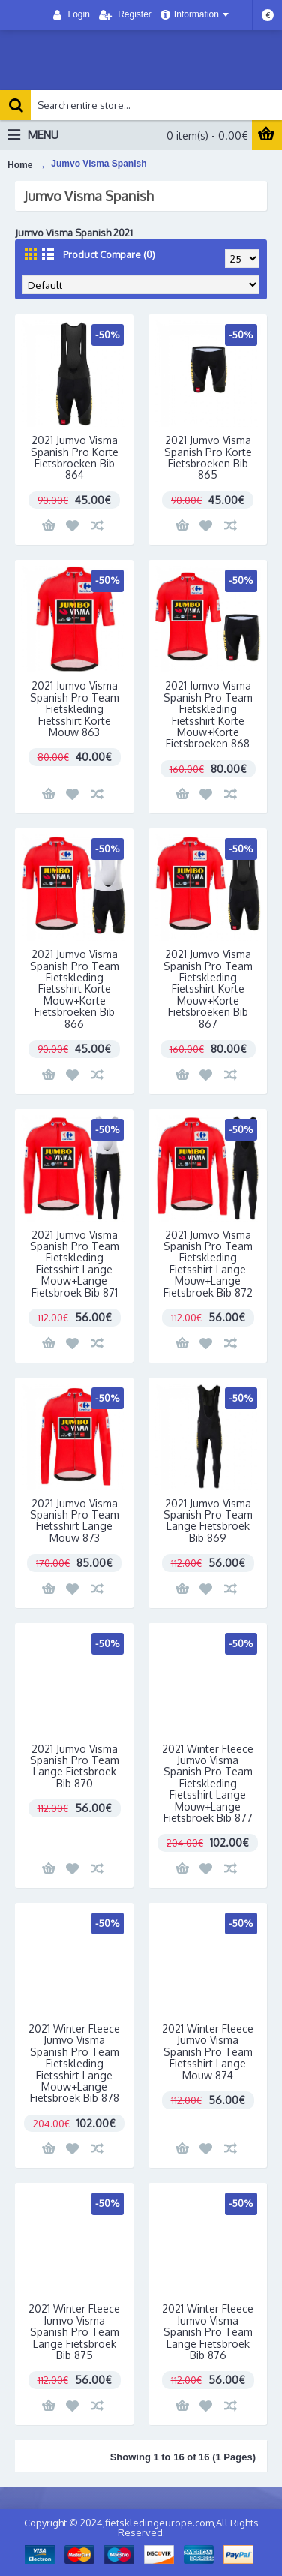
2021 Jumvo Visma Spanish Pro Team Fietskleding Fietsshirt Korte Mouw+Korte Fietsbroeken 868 (208, 714)
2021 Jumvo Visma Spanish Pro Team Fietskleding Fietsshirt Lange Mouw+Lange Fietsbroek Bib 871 (74, 1263)
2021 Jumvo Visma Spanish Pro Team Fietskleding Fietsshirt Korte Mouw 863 (74, 708)
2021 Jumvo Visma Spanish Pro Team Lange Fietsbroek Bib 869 (208, 1520)
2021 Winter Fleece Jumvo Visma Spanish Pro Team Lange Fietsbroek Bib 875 (74, 2331)
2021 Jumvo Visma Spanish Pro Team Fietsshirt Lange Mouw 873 (74, 1520)
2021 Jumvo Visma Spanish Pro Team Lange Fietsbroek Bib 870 (74, 1766)
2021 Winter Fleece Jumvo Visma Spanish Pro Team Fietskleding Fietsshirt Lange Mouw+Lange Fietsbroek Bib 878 (74, 2063)
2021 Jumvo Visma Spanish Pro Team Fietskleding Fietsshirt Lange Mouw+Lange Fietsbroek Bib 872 (208, 1263)
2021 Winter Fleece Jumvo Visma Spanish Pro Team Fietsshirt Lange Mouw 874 (208, 2052)
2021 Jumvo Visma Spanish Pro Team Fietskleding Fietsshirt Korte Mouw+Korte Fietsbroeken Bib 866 (74, 988)
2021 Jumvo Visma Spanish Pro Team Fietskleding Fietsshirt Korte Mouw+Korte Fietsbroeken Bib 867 (208, 988)
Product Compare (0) (109, 254)
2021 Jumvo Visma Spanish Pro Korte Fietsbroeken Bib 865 (208, 457)
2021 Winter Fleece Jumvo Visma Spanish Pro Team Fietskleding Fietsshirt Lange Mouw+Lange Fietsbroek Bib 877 (208, 1783)
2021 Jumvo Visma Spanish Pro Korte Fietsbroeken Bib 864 (74, 457)
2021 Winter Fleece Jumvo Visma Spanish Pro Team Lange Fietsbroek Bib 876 (208, 2331)
